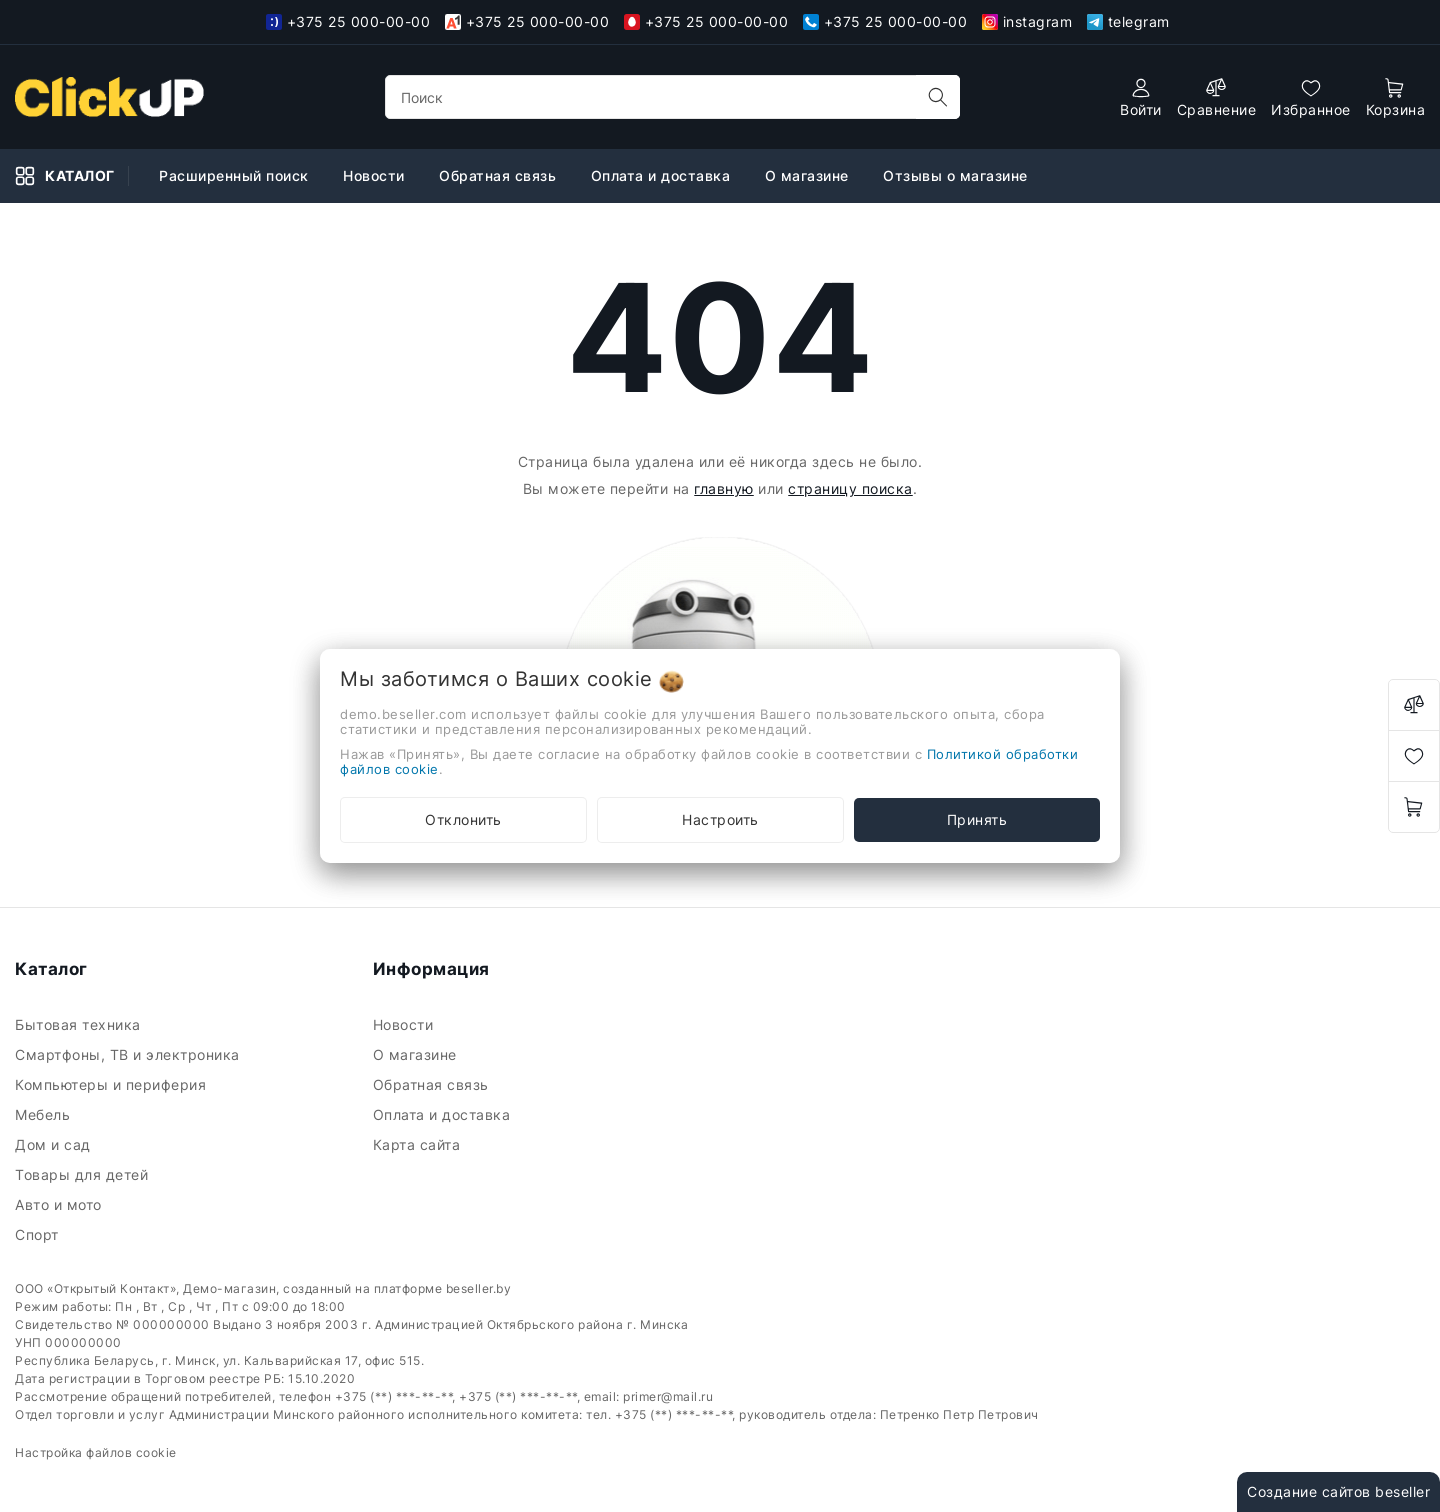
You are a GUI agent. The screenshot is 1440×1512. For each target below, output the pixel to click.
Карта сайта (419, 1144)
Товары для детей (84, 1174)
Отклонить (463, 819)
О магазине (809, 175)
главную (724, 488)
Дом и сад (55, 1144)
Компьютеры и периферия (113, 1084)
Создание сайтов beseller (1338, 1491)
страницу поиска (850, 488)
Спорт (39, 1234)
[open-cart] (1396, 97)
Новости (376, 175)
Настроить (720, 819)
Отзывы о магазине (957, 175)
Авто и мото (60, 1204)
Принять (977, 819)
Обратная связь (500, 175)
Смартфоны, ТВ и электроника (129, 1054)
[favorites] (1311, 97)
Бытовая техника (80, 1024)
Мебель (45, 1114)
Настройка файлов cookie (96, 1452)
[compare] (1217, 97)
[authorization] (1141, 97)
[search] (938, 97)
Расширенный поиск (236, 175)
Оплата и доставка (663, 175)
